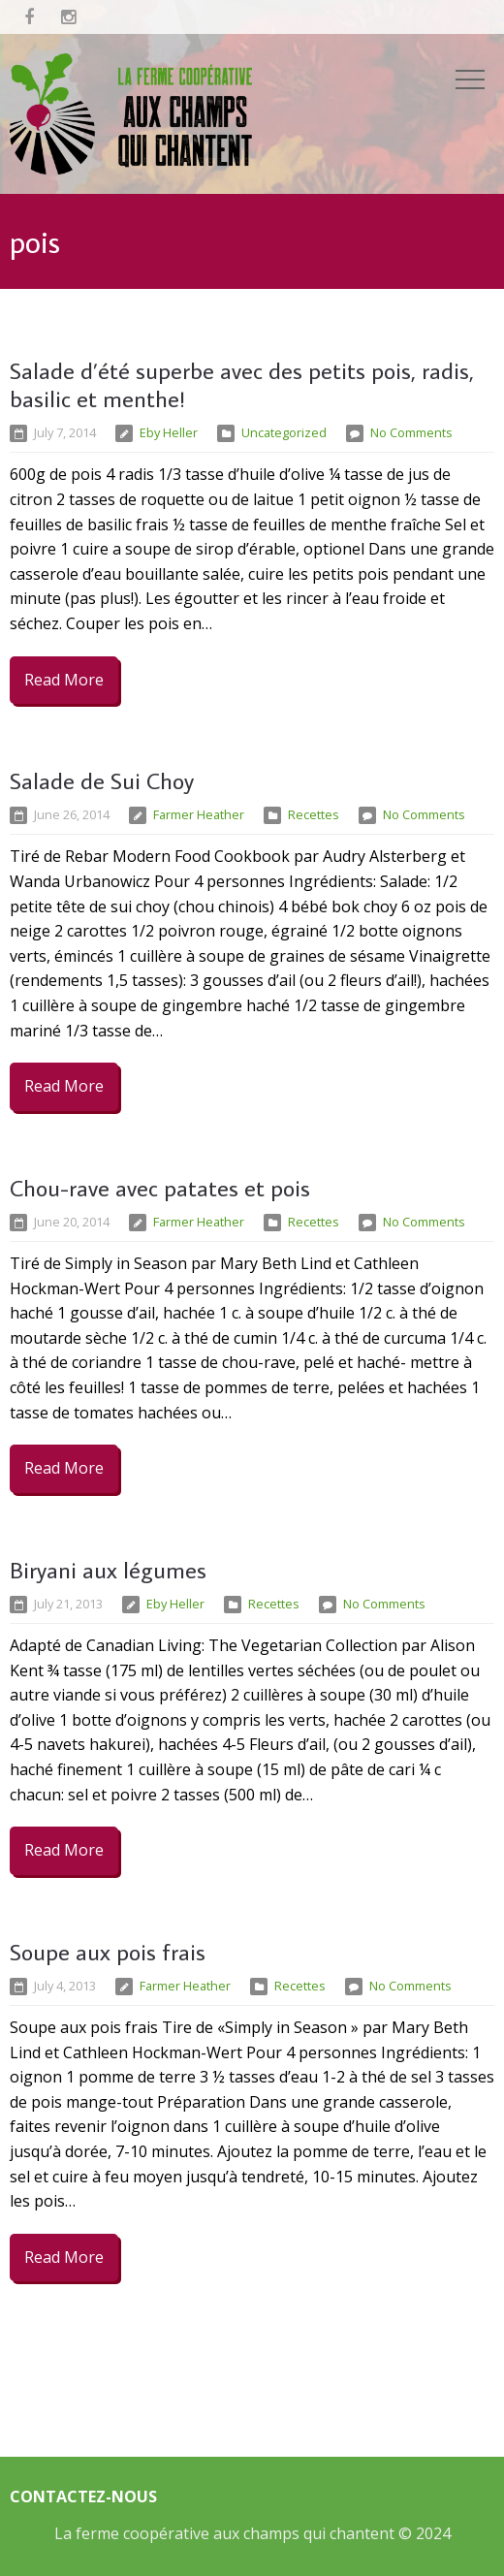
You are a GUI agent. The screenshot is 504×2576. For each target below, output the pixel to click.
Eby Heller (169, 432)
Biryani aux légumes (108, 1569)
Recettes (313, 814)
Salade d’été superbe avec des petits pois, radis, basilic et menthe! (242, 384)
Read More (64, 679)
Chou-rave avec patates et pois (160, 1187)
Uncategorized (284, 432)
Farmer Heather (198, 814)
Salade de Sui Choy (102, 780)
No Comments (411, 432)
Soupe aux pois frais (107, 1951)
